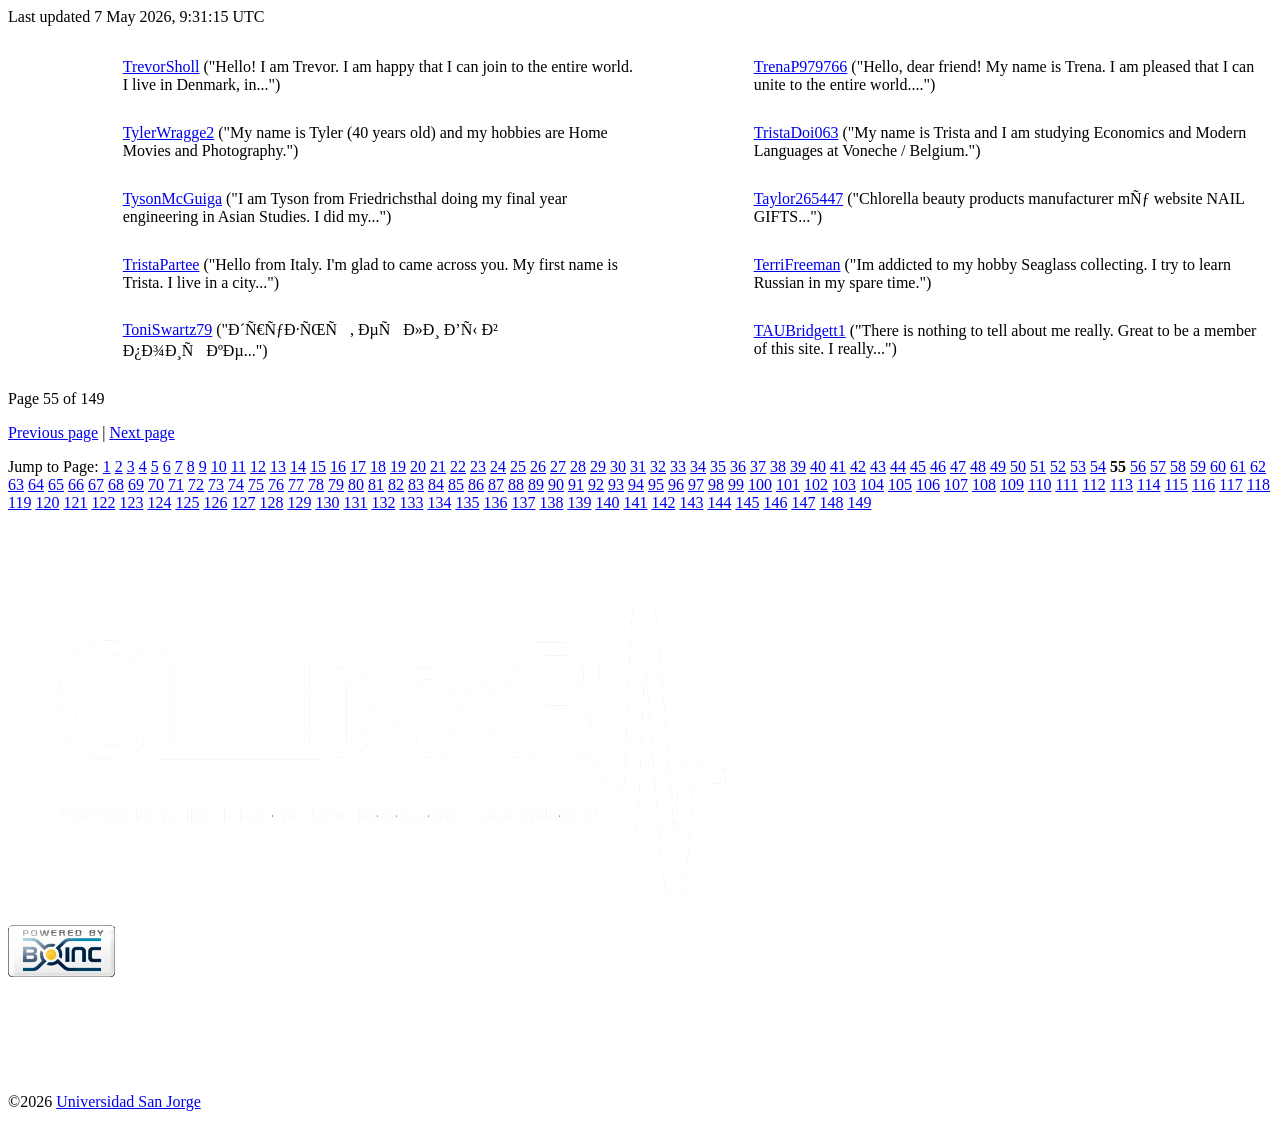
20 (418, 466)
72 (196, 484)
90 (556, 484)
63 (16, 484)
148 (831, 502)
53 (1078, 466)
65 (56, 484)
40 (818, 466)
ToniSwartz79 (168, 329)
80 (356, 484)
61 (1238, 466)
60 (1218, 466)
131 (355, 502)
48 (978, 466)
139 (579, 502)
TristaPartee (161, 264)
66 (76, 484)
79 (336, 484)
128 (271, 502)
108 (984, 484)
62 (1258, 466)
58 (1178, 466)
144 (719, 502)
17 (358, 466)
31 (638, 466)
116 (1203, 484)
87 (496, 484)
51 (1038, 466)
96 (676, 484)
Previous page (53, 432)
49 (998, 466)
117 (1230, 484)
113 (1121, 484)
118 (1258, 484)
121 (75, 502)
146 (775, 502)
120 (47, 502)
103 (844, 484)
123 (131, 502)
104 (872, 484)
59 (1198, 466)
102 (816, 484)
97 (696, 484)
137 (523, 502)
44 (898, 466)
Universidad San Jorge (128, 1101)
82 (396, 484)
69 (136, 484)
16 (338, 466)
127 (243, 502)
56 (1138, 466)
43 (878, 466)
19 (398, 466)
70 (156, 484)
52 (1058, 466)
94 (636, 484)
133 (411, 502)
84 (436, 484)
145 (747, 502)
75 (256, 484)
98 (716, 484)
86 (476, 484)
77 (296, 484)
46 (938, 466)
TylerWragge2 (169, 132)
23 (478, 466)
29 (598, 466)
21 (438, 466)
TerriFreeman (797, 264)
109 (1012, 484)
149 (859, 502)
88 (516, 484)
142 (663, 502)
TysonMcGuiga (172, 198)
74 (236, 484)
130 (327, 502)
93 (616, 484)
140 (607, 502)
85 (456, 484)
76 (276, 484)
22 (458, 466)
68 (116, 484)
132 (383, 502)
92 (596, 484)
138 (551, 502)
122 (103, 502)
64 (36, 484)
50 (1018, 466)
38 (778, 466)
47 (958, 466)
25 (518, 466)
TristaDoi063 (796, 132)
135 (467, 502)
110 (1039, 484)
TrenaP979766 (801, 66)
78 (316, 484)
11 (238, 466)
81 (376, 484)
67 (96, 484)
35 (718, 466)
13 (278, 466)
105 (900, 484)
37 (758, 466)
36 (738, 466)
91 (576, 484)
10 (219, 466)
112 (1093, 484)
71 (176, 484)
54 (1098, 466)
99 (736, 484)
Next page (141, 432)
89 (536, 484)
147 (803, 502)
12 (258, 466)
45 (918, 466)
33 (678, 466)
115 (1175, 484)
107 (956, 484)
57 (1158, 466)
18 (378, 466)
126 (215, 502)
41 (838, 466)
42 (858, 466)
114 (1148, 484)
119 (19, 502)
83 (416, 484)
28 (578, 466)
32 (658, 466)
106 (928, 484)
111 (1066, 484)
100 (760, 484)
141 (635, 502)
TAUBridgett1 (800, 330)
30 (618, 466)
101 (788, 484)
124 (159, 502)
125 (187, 502)
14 (298, 466)
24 (498, 466)
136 (495, 502)
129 (299, 502)
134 (439, 502)
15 (318, 466)
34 (698, 466)
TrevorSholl (161, 66)
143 (691, 502)
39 (798, 466)
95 (656, 484)
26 (538, 466)
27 (558, 466)
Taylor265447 (799, 198)
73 (216, 484)
